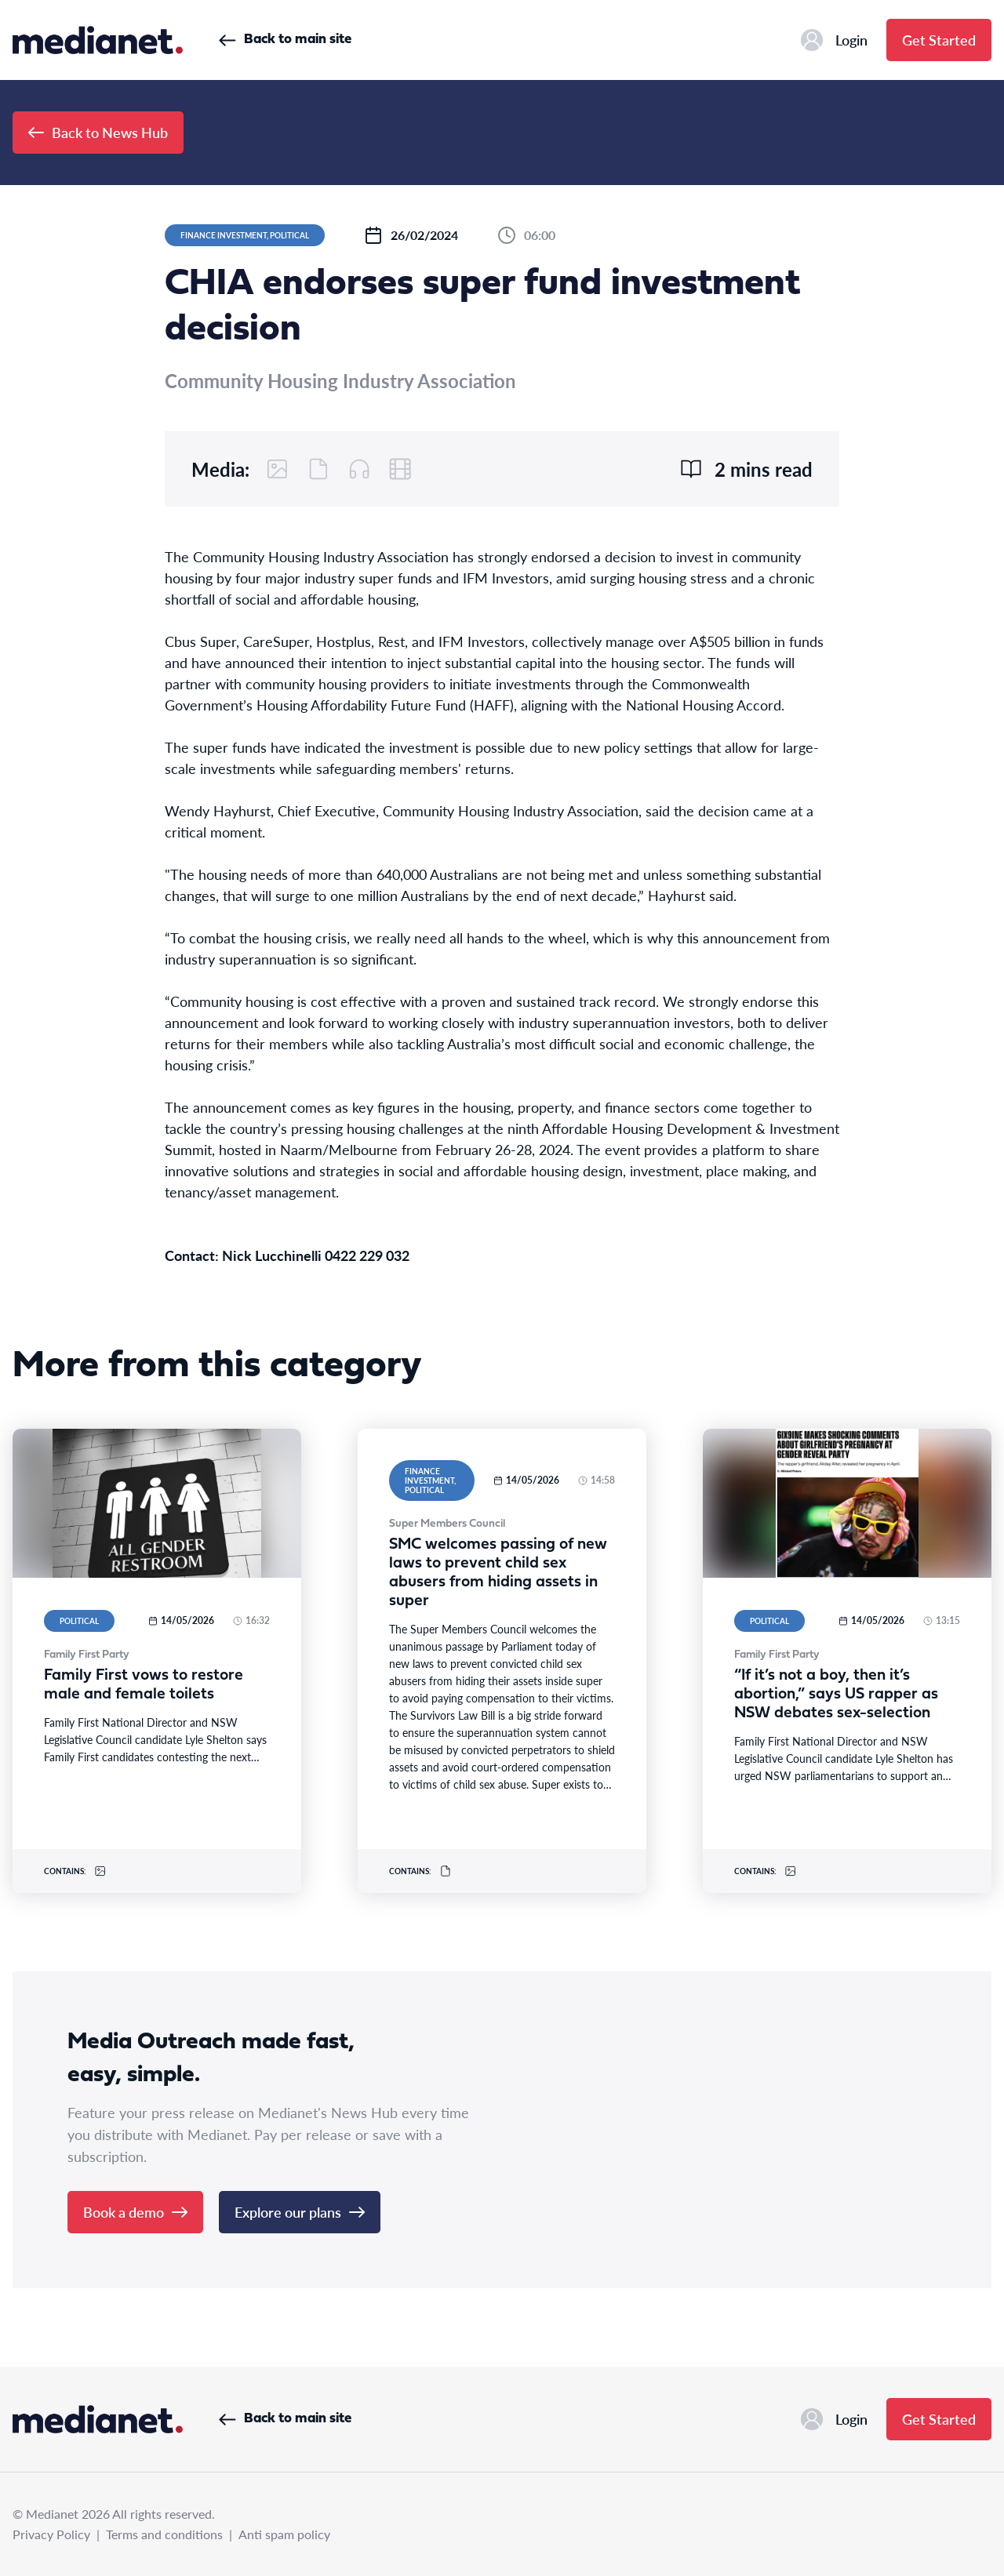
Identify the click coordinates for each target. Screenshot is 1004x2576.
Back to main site (285, 39)
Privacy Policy (51, 2534)
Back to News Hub (98, 132)
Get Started (939, 39)
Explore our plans (300, 2212)
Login (834, 40)
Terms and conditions (164, 2534)
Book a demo (135, 2212)
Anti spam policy (284, 2534)
